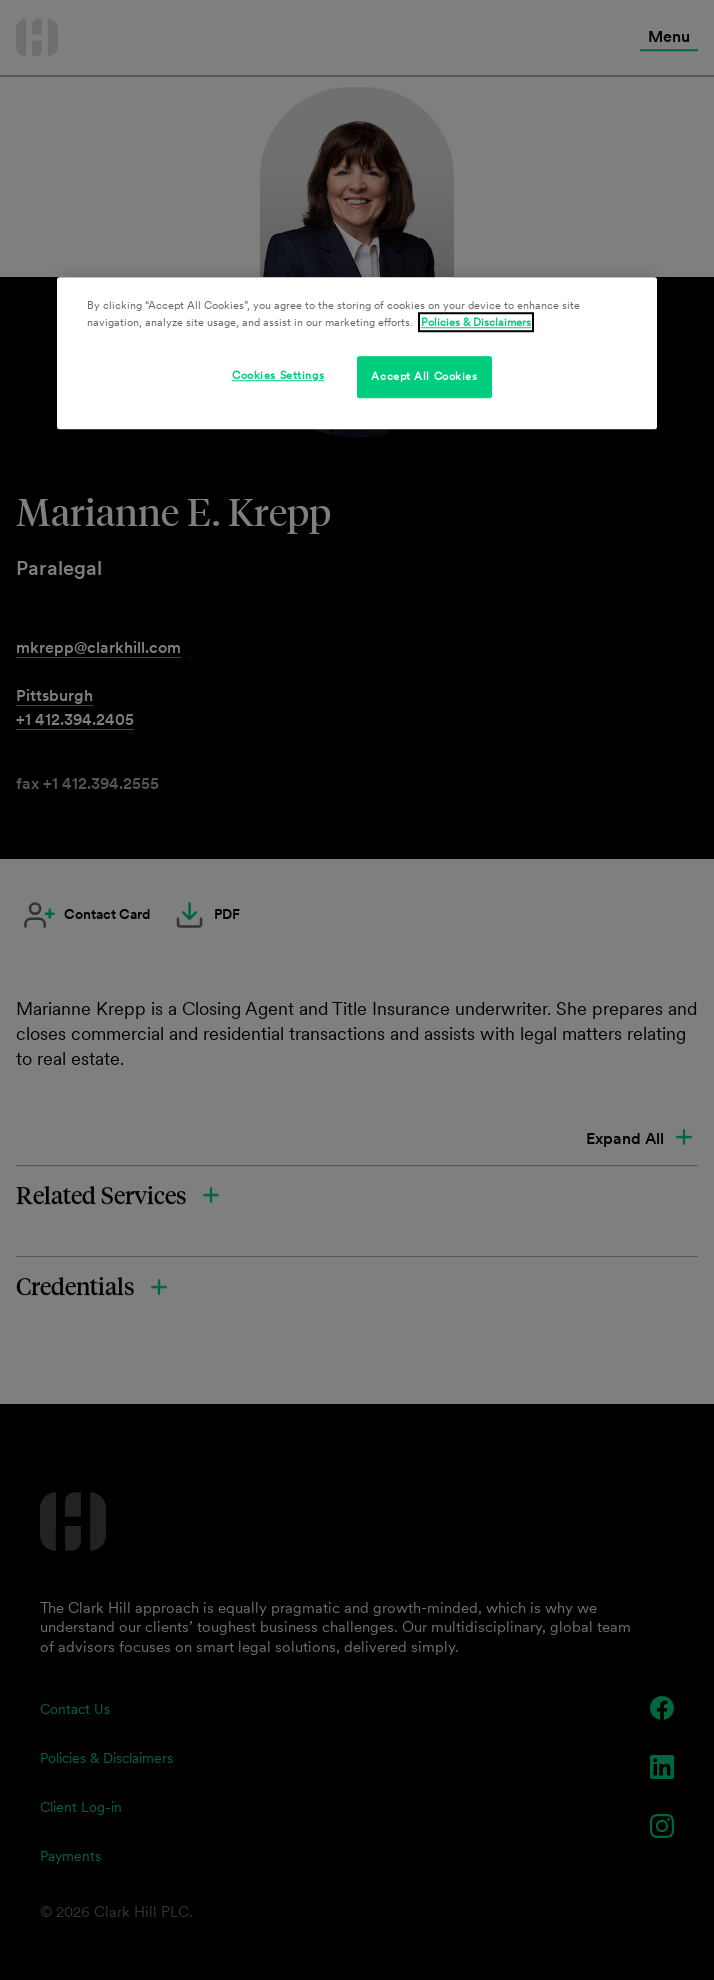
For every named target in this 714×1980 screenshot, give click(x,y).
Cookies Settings (278, 375)
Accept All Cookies (424, 376)
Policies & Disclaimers (476, 322)
